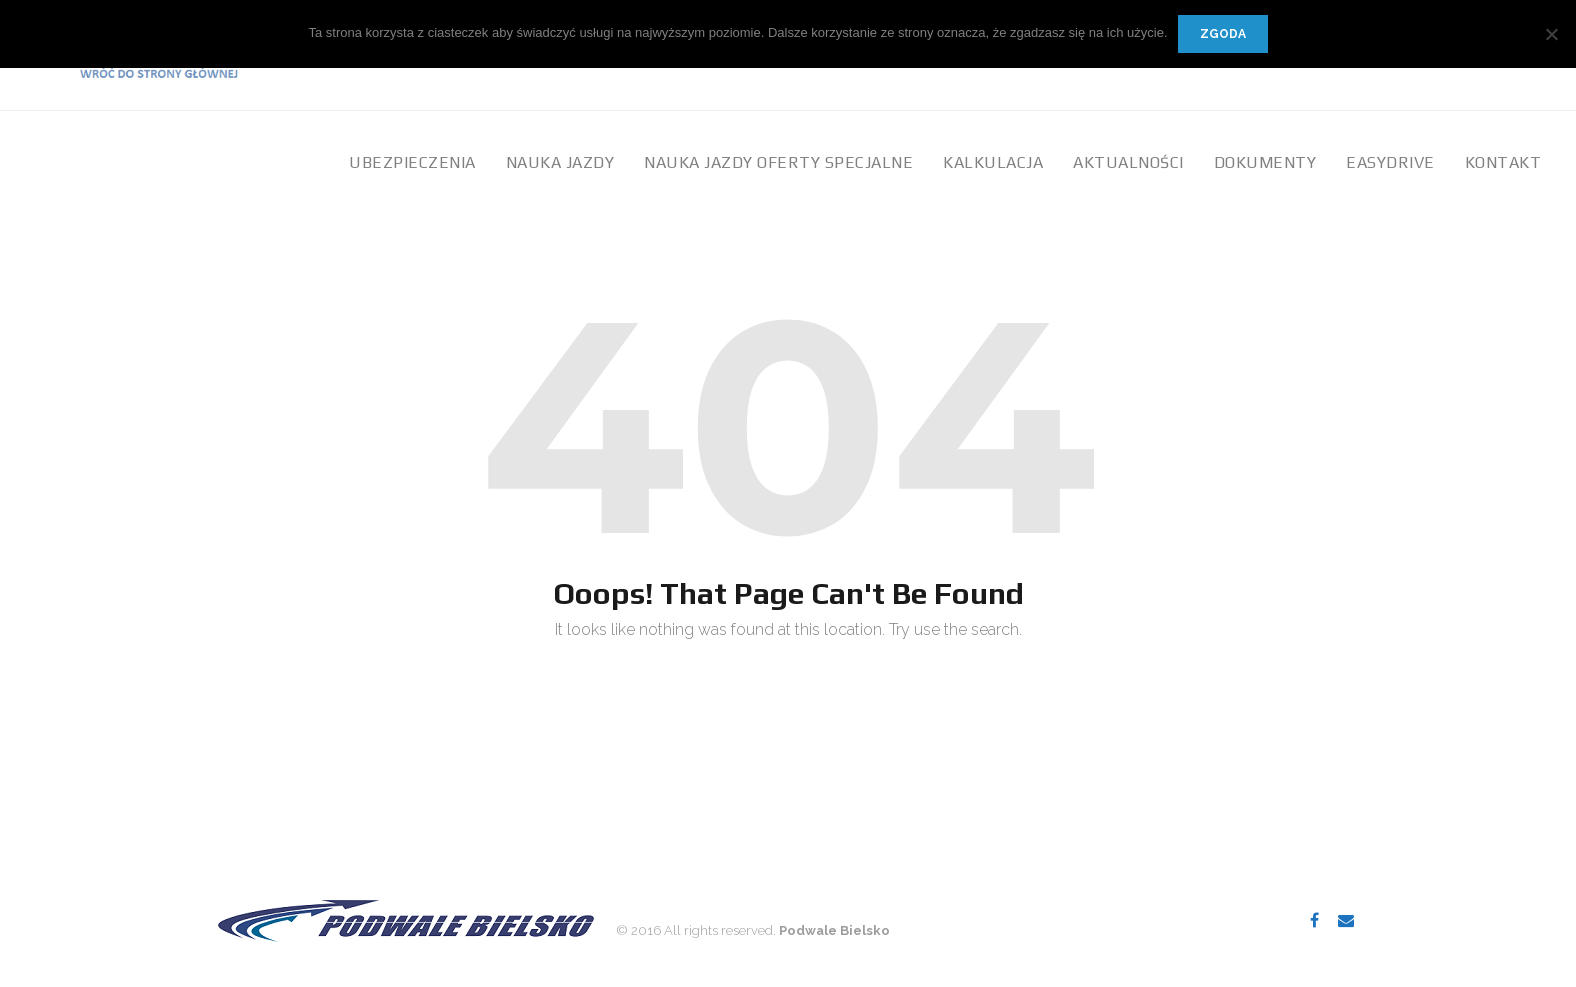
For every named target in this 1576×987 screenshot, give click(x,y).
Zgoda (1223, 34)
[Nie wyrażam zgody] (1551, 34)
